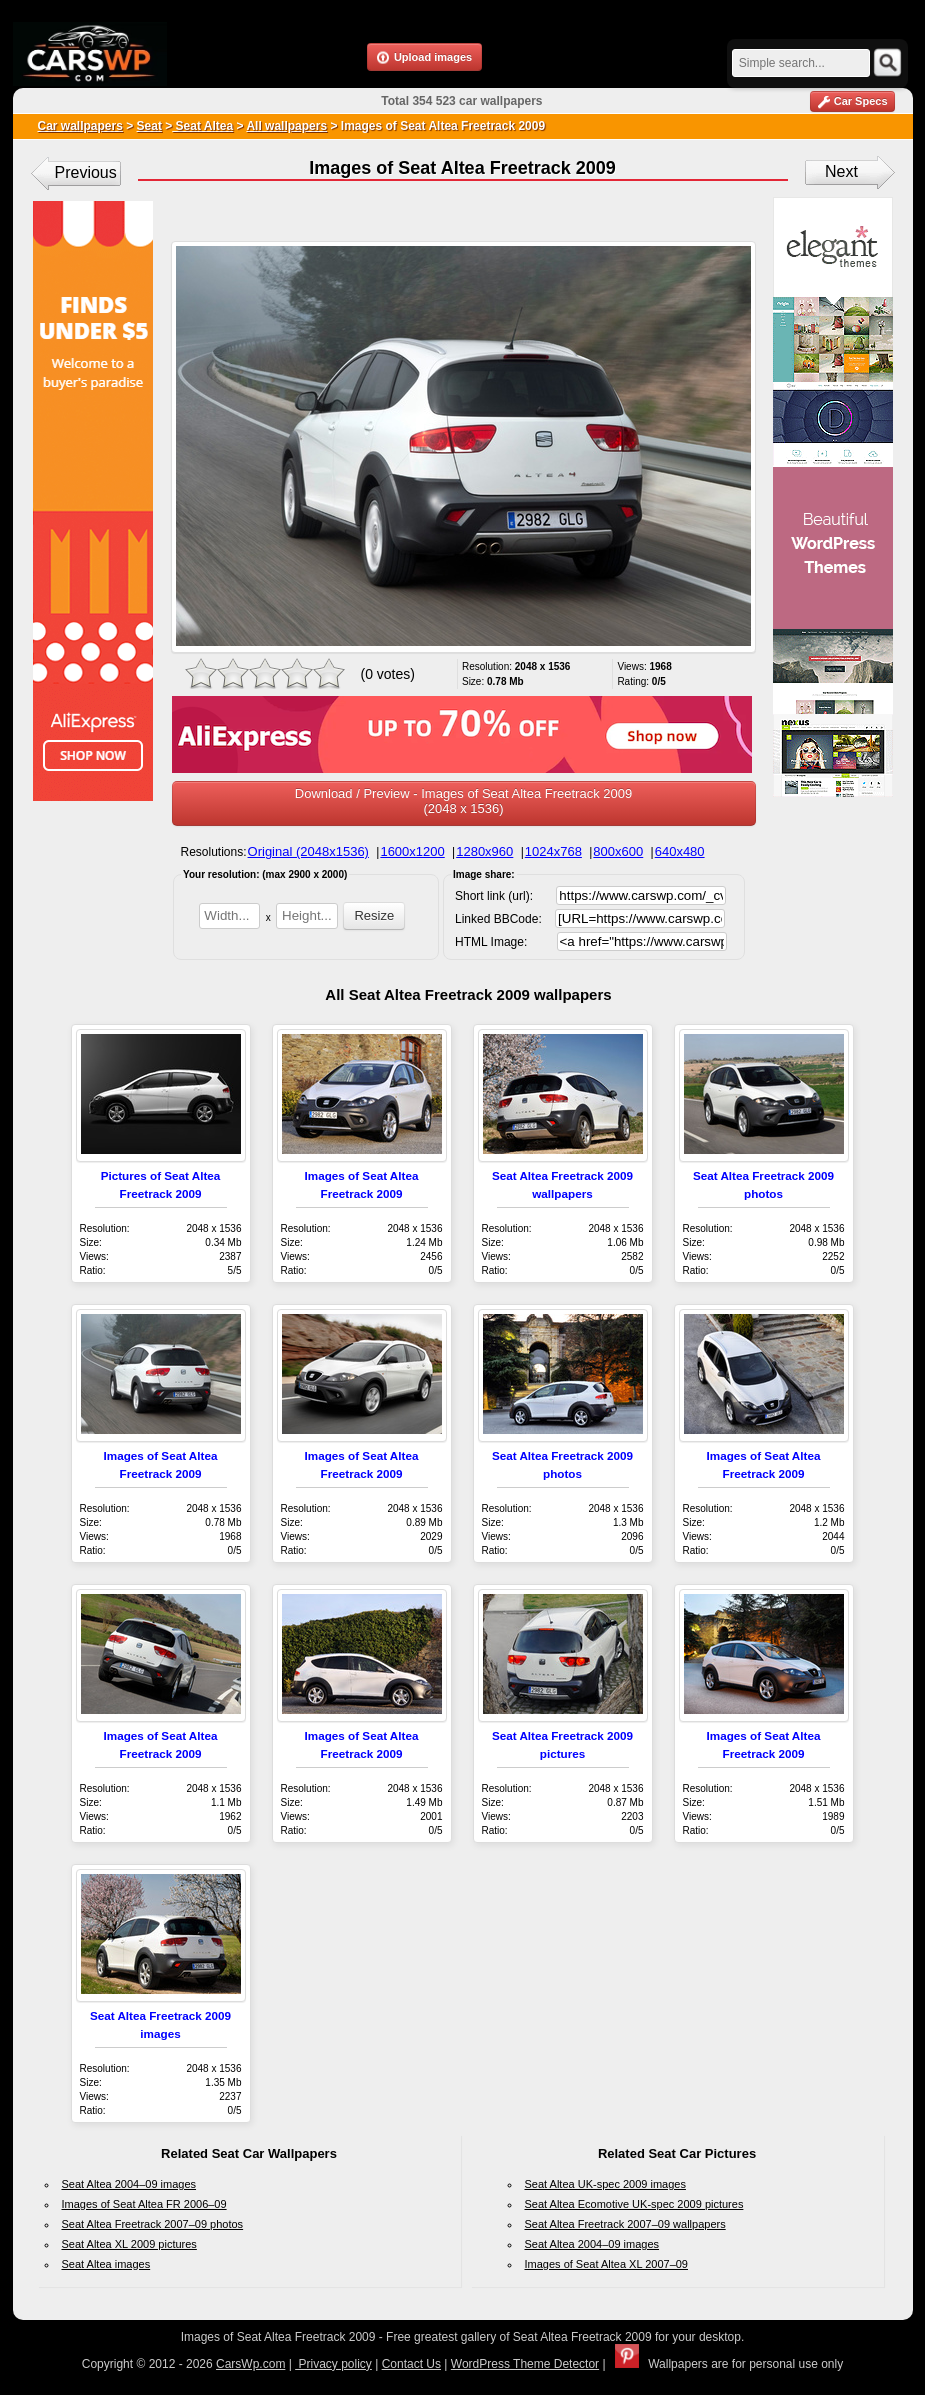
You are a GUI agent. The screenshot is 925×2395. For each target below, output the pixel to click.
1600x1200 (412, 851)
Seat (149, 126)
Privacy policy (333, 2364)
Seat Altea (202, 126)
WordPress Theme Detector (525, 2364)
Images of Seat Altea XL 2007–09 (607, 2264)
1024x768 (553, 851)
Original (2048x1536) (308, 851)
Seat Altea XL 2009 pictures (129, 2244)
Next (841, 171)
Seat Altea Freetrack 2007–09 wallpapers (625, 2224)
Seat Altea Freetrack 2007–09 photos (153, 2224)
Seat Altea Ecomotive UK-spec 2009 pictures (634, 2204)
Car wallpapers (80, 126)
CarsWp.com (250, 2364)
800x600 (618, 851)
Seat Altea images (106, 2264)
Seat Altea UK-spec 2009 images (605, 2184)
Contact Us (411, 2364)
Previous (86, 172)
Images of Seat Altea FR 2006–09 (144, 2204)
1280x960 (484, 851)
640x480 (680, 851)
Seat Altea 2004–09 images (129, 2184)
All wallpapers (286, 126)
